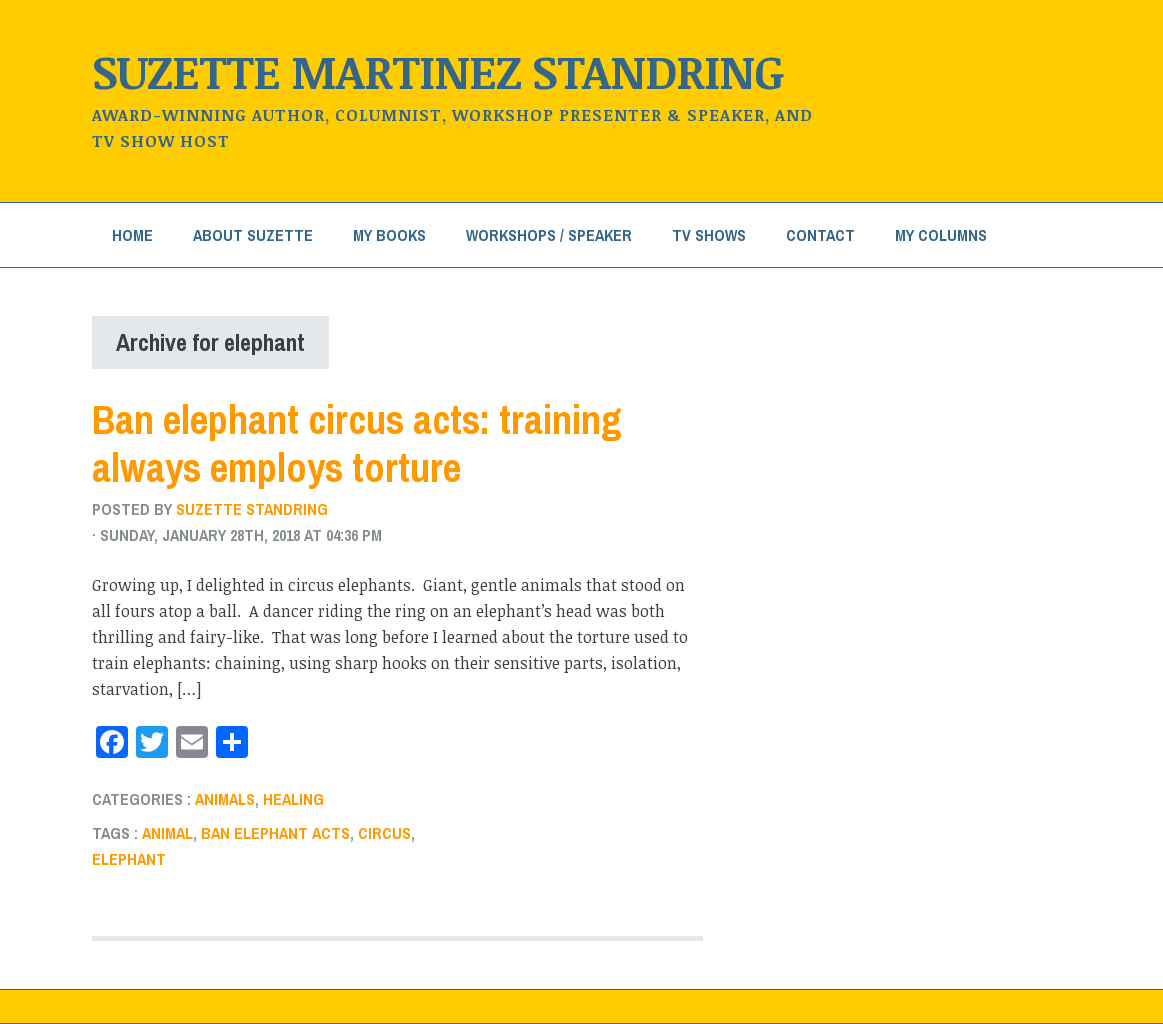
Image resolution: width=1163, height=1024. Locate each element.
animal (167, 833)
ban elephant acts (275, 833)
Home (132, 235)
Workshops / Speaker (549, 235)
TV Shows (709, 235)
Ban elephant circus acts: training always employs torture (357, 443)
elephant (129, 859)
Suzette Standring (252, 509)
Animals (225, 799)
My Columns (941, 235)
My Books (389, 235)
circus (384, 833)
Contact (820, 235)
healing (293, 799)
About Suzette (253, 235)
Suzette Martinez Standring (438, 70)
